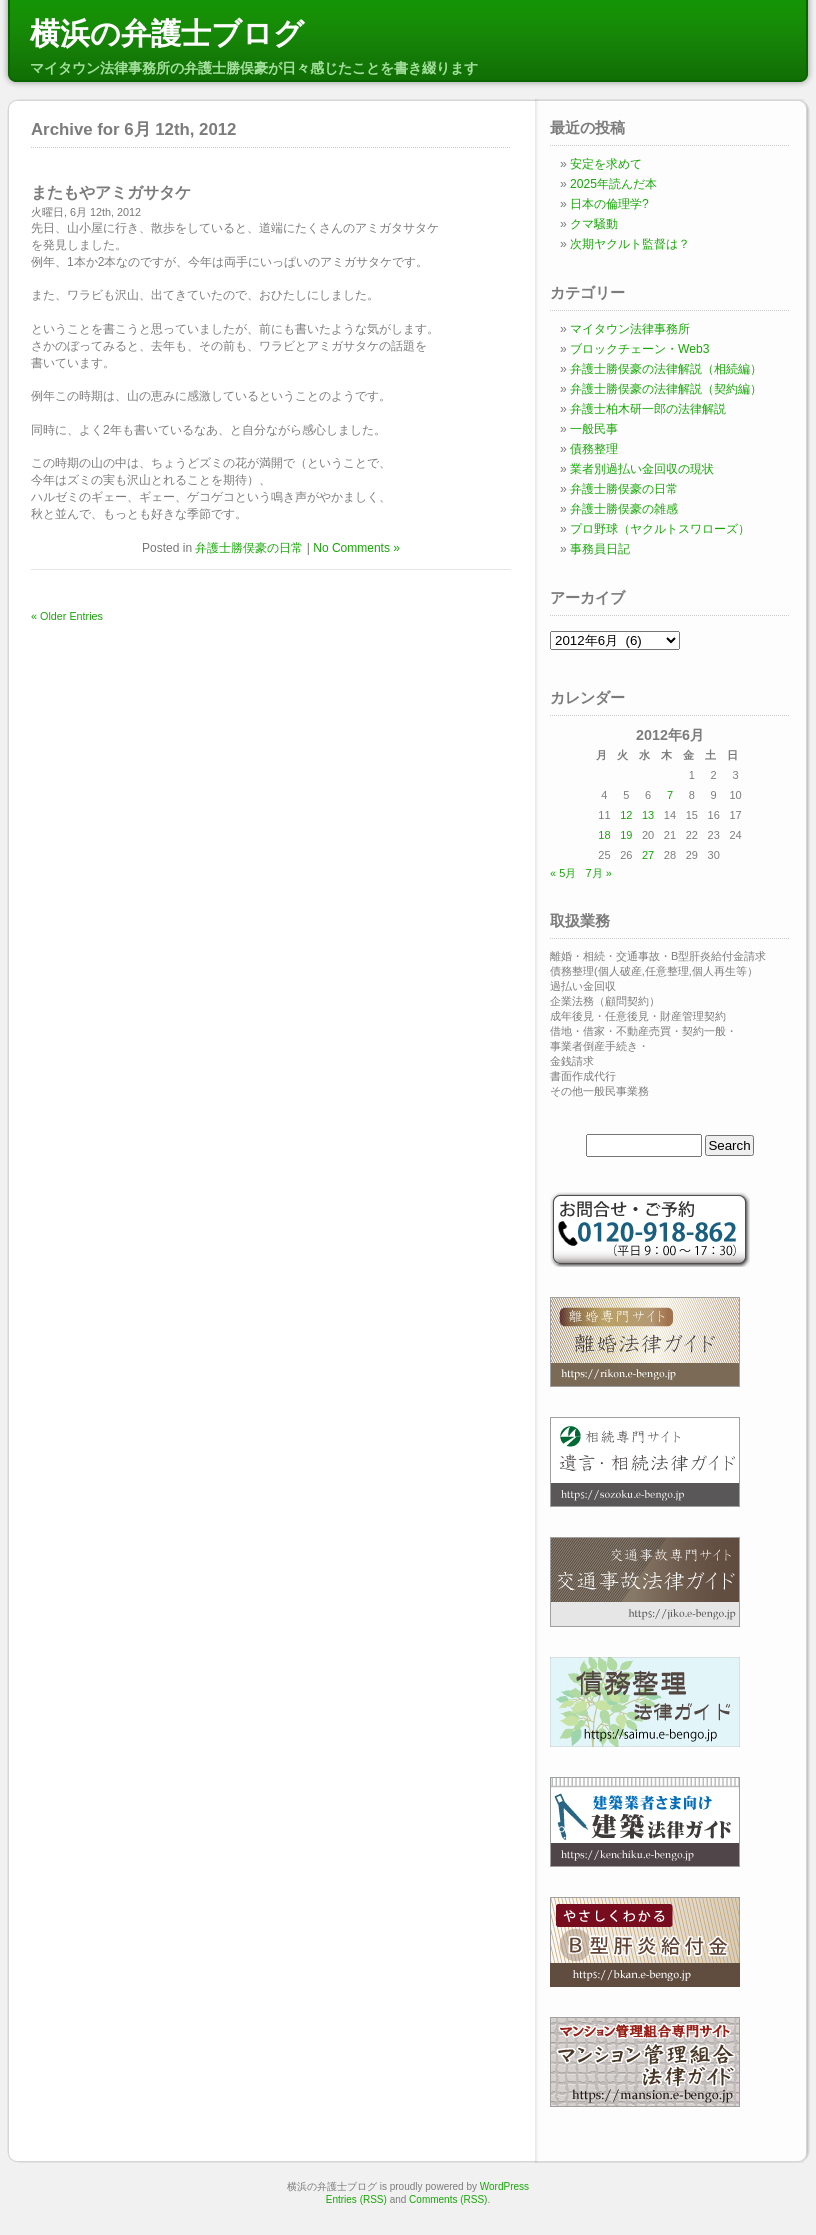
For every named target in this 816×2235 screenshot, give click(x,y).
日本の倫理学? (609, 204)
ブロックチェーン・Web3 (639, 349)
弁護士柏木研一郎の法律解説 (648, 409)
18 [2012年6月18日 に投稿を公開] (604, 835)
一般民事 (594, 429)
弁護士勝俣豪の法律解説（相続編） (666, 369)
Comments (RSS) (448, 2199)
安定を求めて (606, 164)
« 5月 (563, 873)
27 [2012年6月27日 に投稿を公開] (648, 855)
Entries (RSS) (356, 2199)
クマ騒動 (594, 224)
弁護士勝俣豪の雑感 (624, 509)
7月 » (598, 873)
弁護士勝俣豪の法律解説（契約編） (666, 389)
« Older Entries (67, 616)
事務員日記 (600, 549)
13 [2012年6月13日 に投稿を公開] (648, 815)
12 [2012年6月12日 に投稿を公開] (626, 815)
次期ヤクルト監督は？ (630, 244)
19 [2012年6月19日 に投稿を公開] (626, 835)
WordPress (504, 2186)
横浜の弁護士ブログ (167, 33)
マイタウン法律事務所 (630, 329)
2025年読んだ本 (613, 184)
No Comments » (356, 548)
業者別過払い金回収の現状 (642, 469)
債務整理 (594, 449)
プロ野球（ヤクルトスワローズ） (660, 529)
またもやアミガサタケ (111, 192)
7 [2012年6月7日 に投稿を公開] (670, 795)
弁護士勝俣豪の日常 (249, 548)
